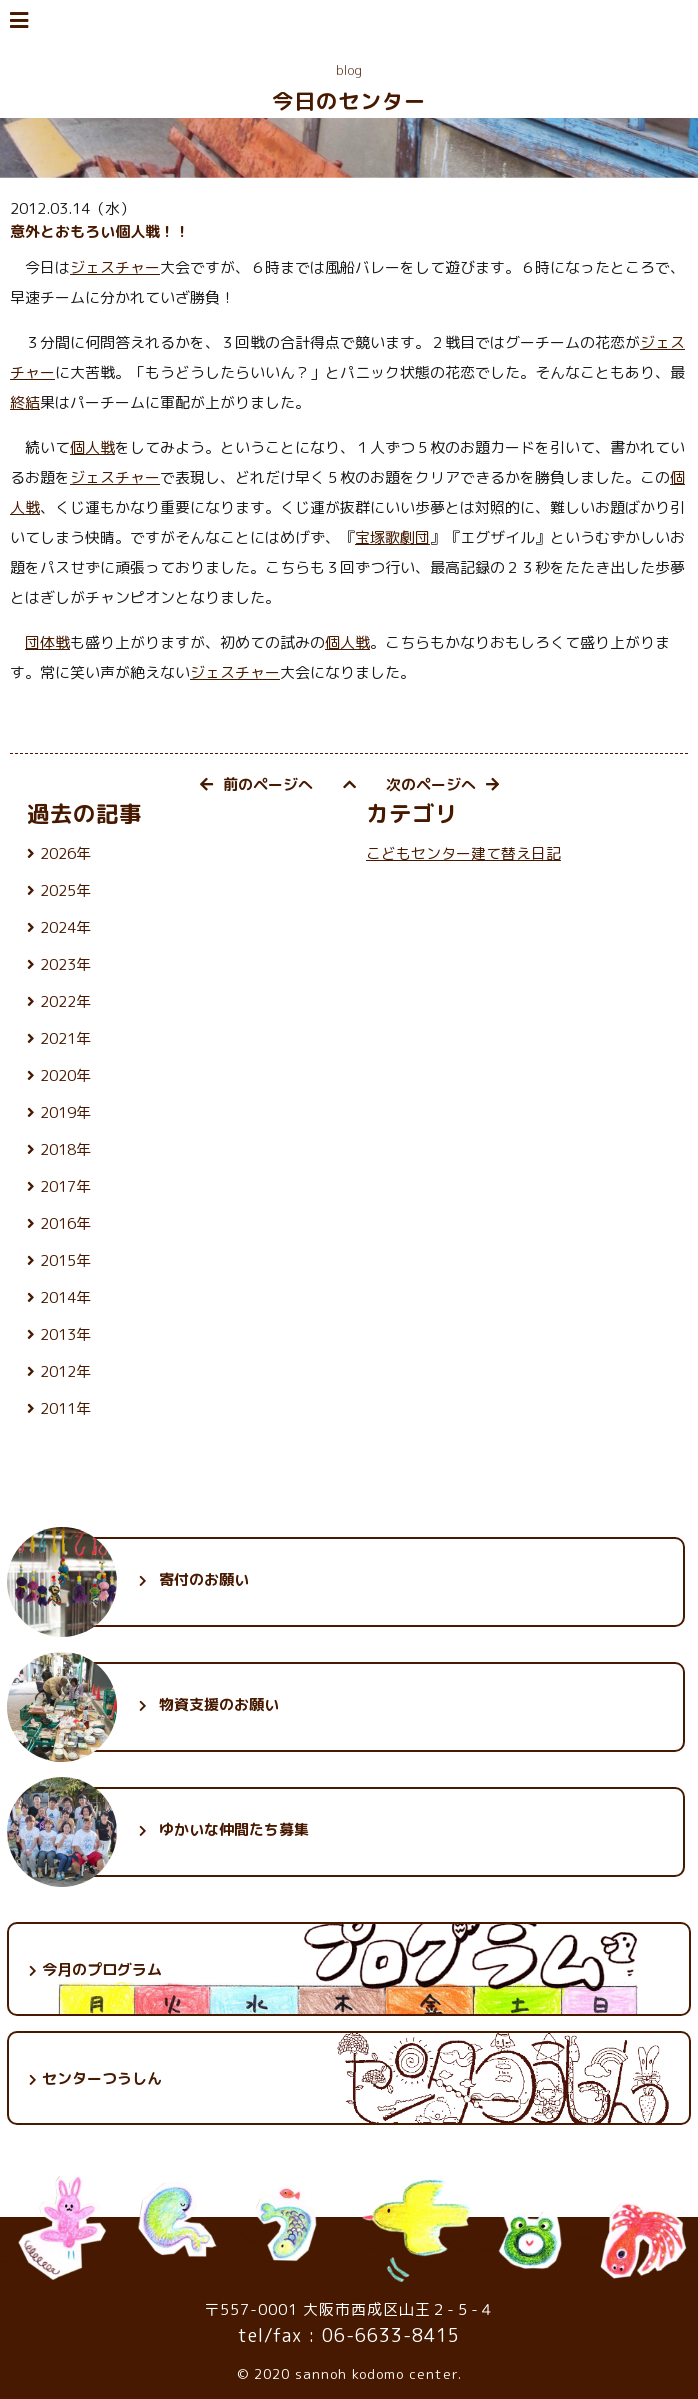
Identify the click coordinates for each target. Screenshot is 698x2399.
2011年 (65, 1408)
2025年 (65, 890)
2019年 (65, 1112)
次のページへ (442, 784)
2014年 (65, 1297)
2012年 (65, 1371)
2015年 (65, 1260)
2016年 (65, 1223)
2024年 (65, 927)
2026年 (65, 853)
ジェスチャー (115, 267)
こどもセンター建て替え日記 (463, 853)
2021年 (65, 1038)
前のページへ (256, 784)
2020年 (65, 1075)
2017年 (65, 1186)
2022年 (65, 1001)
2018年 (65, 1149)
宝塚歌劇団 (392, 537)
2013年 (65, 1334)
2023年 (65, 964)
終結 (25, 402)
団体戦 (47, 642)
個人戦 (92, 447)
